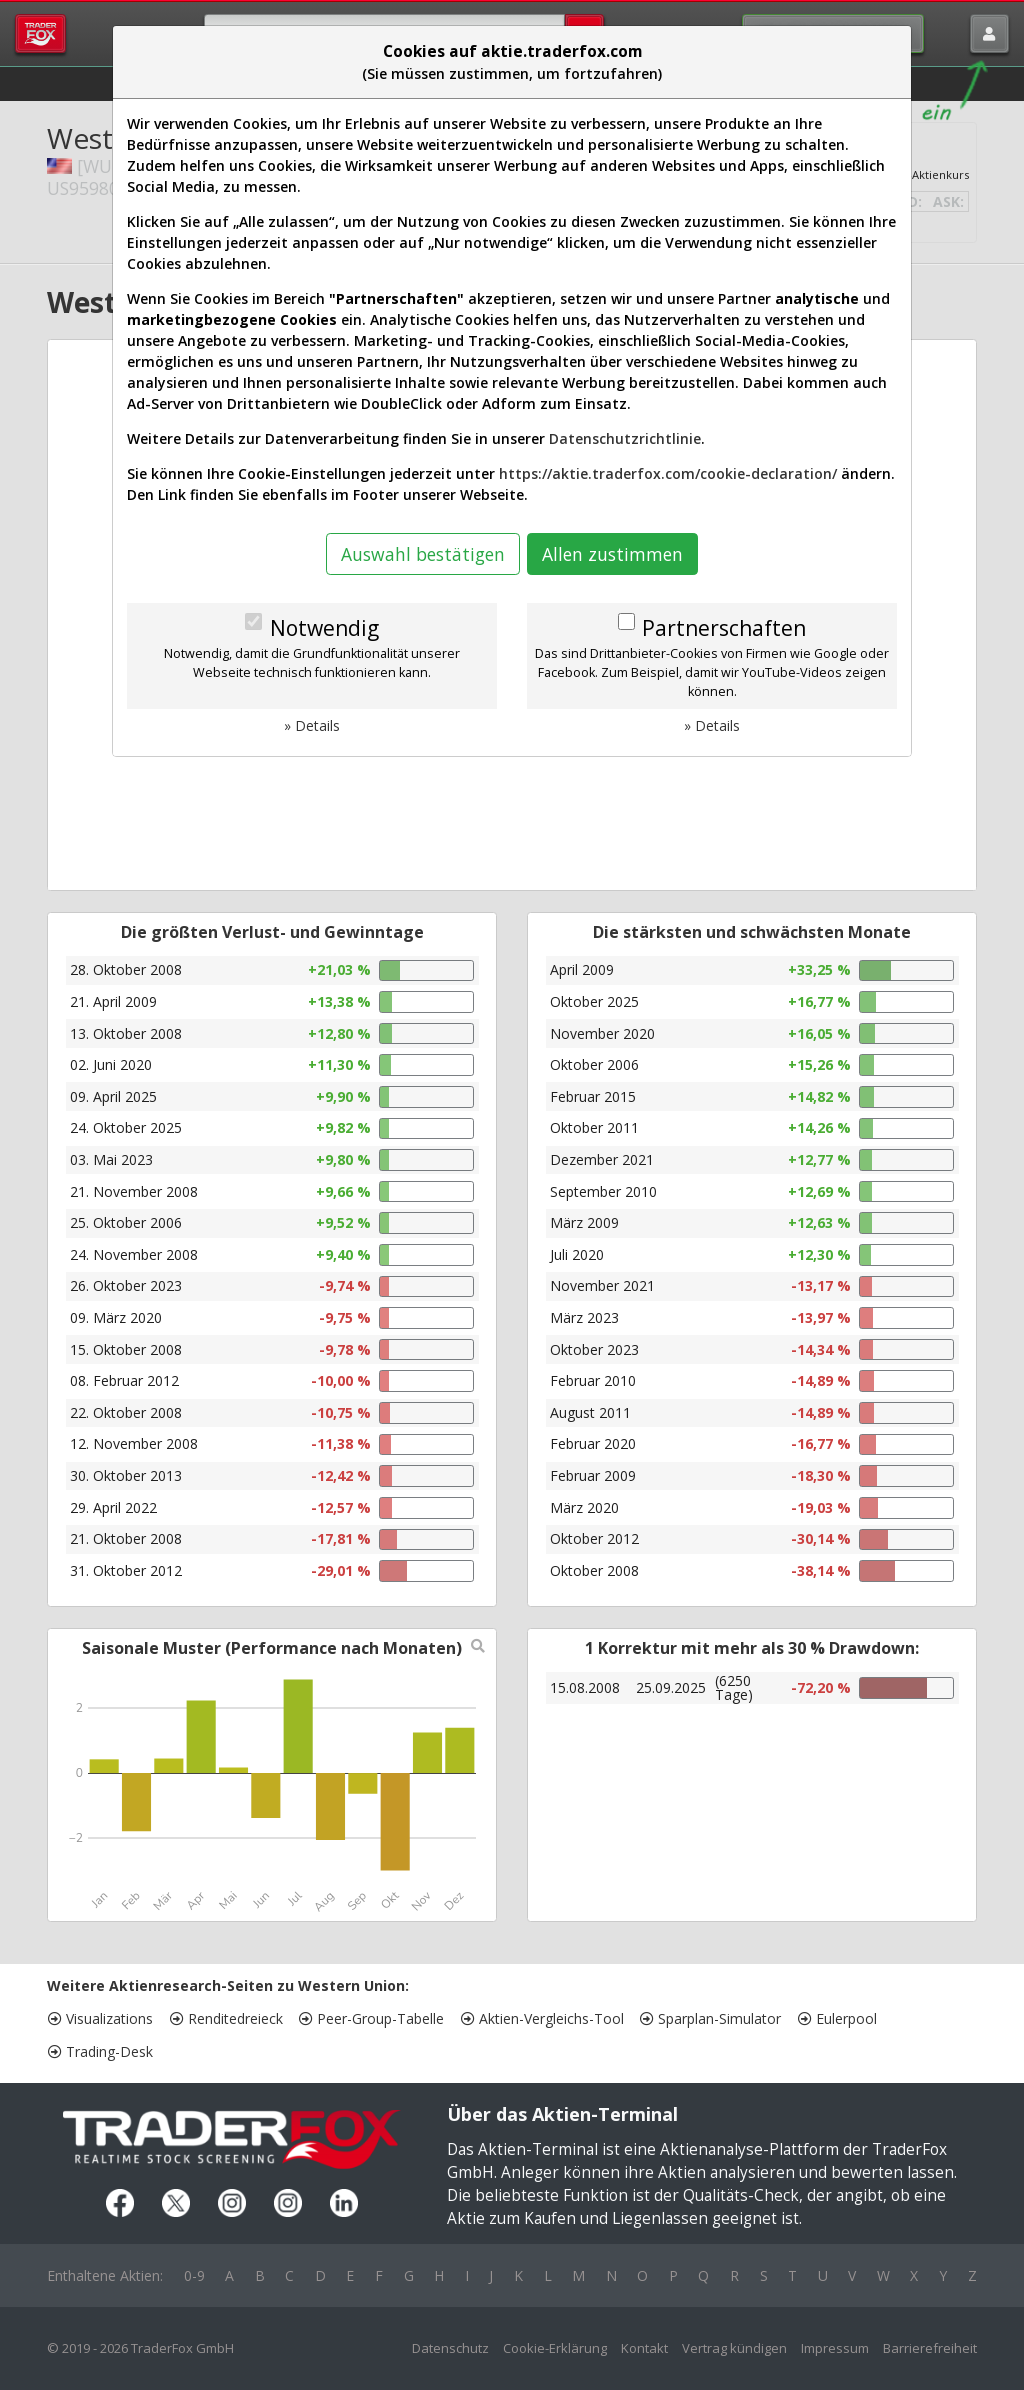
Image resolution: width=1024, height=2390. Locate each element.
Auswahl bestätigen (423, 554)
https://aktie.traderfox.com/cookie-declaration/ (668, 473)
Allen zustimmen (612, 554)
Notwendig (324, 628)
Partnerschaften (724, 628)
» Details (312, 725)
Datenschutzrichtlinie (625, 438)
